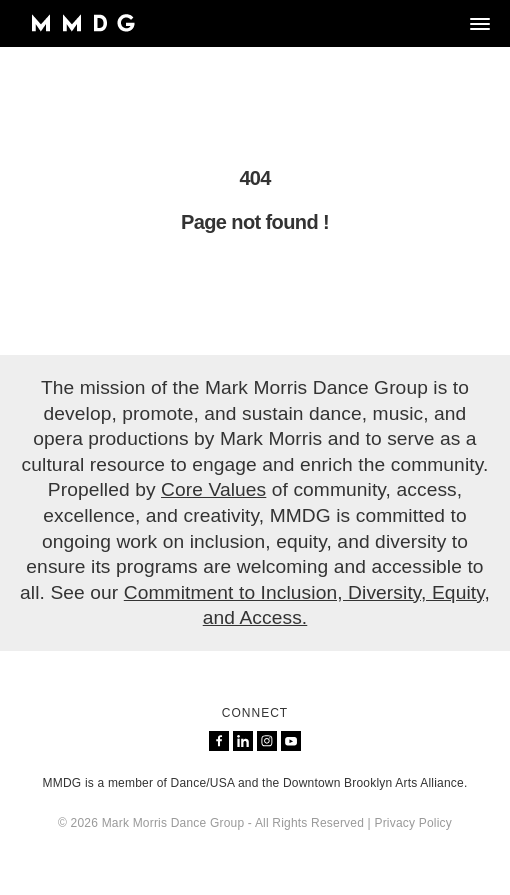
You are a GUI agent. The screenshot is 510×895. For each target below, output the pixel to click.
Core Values (213, 489)
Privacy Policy (412, 823)
